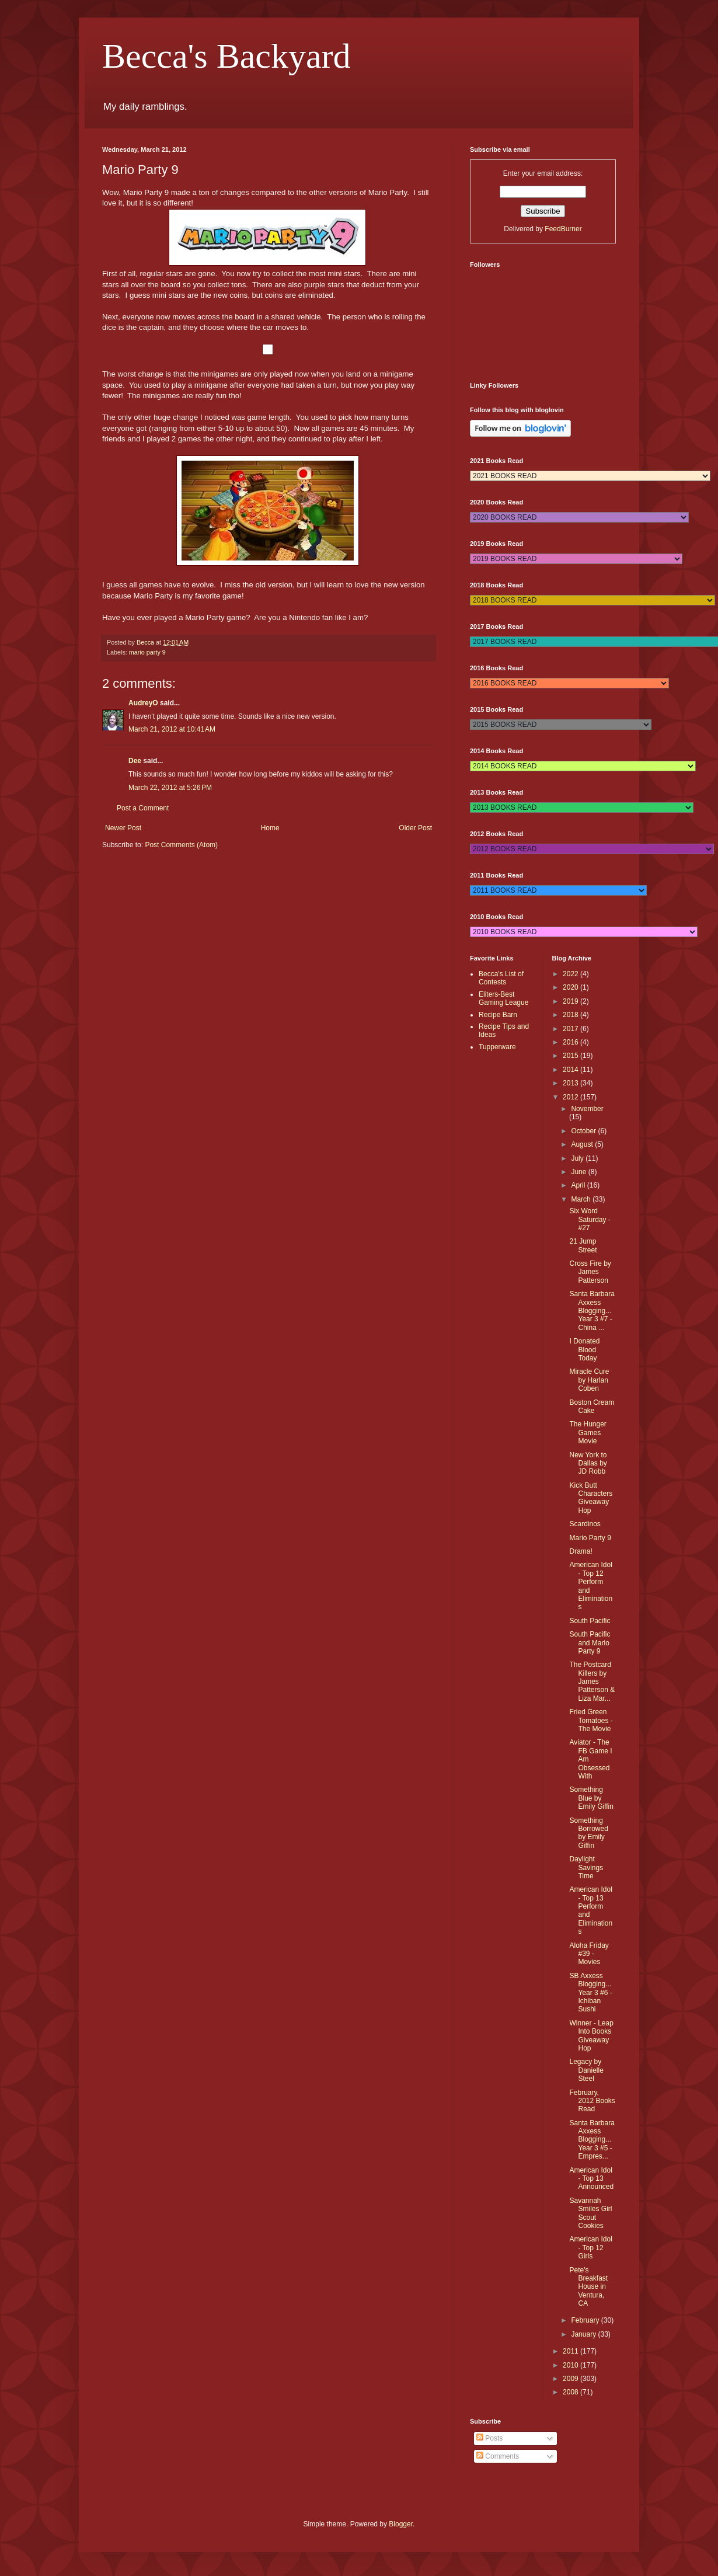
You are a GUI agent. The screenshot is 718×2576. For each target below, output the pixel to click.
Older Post (415, 828)
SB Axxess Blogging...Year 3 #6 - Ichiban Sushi (590, 1993)
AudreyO (143, 703)
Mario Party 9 (590, 1538)
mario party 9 (147, 652)
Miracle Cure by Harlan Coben (589, 1380)
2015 (571, 1056)
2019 (571, 1001)
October (584, 1131)
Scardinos (584, 1524)
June (579, 1172)
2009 (571, 2379)
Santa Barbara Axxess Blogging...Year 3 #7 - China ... (591, 1311)
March (581, 1199)
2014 (571, 1070)
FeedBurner (563, 229)
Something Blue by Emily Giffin (591, 1798)
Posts (489, 2438)
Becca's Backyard (226, 56)
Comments (497, 2456)
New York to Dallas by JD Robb (588, 1463)
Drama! (580, 1551)
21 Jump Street (583, 1245)
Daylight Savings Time (586, 1867)
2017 (571, 1029)
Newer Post (123, 828)
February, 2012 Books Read (592, 2101)
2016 (571, 1042)
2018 (571, 1015)
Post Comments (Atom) (181, 845)
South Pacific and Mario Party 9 (589, 1642)
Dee (134, 761)
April (579, 1185)
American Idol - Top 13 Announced (591, 2178)
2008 (571, 2392)
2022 (571, 974)
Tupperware (497, 1047)
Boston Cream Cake (591, 1406)
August (583, 1144)
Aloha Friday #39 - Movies (588, 1953)
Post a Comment (143, 808)
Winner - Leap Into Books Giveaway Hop (591, 2035)
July (578, 1158)
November (587, 1109)
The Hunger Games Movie (587, 1432)
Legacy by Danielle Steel (586, 2070)
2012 (571, 1097)
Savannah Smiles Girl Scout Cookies (590, 2213)
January (584, 2334)
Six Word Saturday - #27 (589, 1219)
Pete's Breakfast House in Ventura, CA (588, 2287)
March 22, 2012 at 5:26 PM (170, 788)
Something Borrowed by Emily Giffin (588, 1833)
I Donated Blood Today (584, 1349)
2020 (571, 987)
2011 (571, 2351)
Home (270, 828)
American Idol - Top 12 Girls (590, 2247)
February (586, 2320)
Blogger (401, 2524)
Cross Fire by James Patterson (590, 1271)
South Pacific (589, 1621)
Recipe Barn (498, 1015)
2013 (571, 1083)
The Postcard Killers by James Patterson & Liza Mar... (592, 1682)
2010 (571, 2365)
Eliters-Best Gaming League (503, 998)
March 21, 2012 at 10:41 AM (171, 729)
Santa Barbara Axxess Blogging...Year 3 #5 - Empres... (591, 2140)
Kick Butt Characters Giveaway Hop (590, 1498)
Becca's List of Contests (501, 978)
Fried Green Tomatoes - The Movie (590, 1720)
